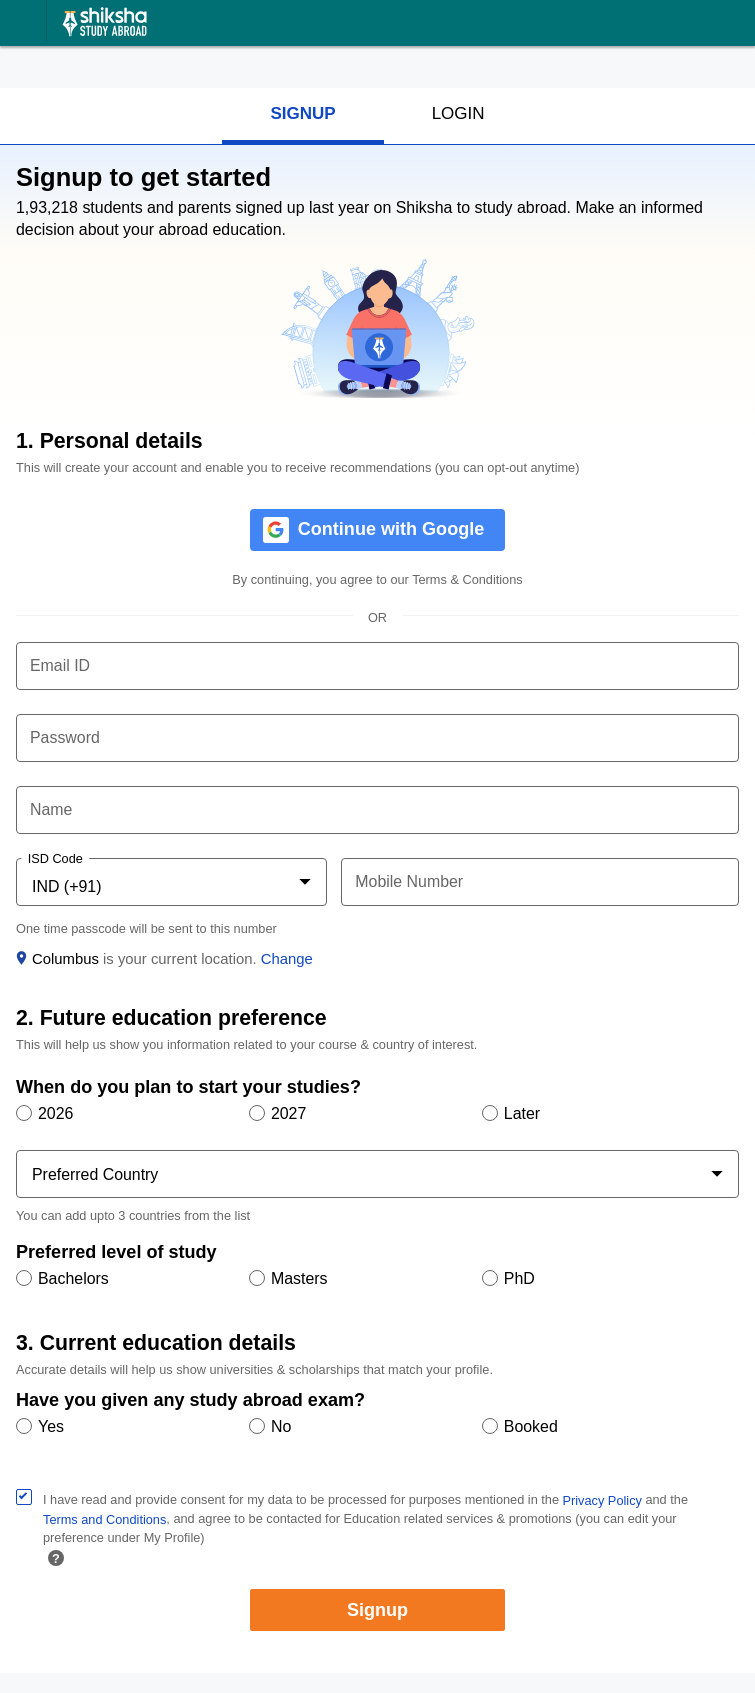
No (281, 1426)
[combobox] (171, 886)
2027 (288, 1113)
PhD (519, 1278)
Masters (299, 1278)
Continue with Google (391, 528)
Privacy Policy (602, 1500)
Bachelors (73, 1278)
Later (522, 1113)
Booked (531, 1426)
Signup (377, 1610)
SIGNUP (302, 113)
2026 (55, 1113)
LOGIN (458, 113)
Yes (51, 1426)
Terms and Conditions (104, 1519)
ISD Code (55, 859)
